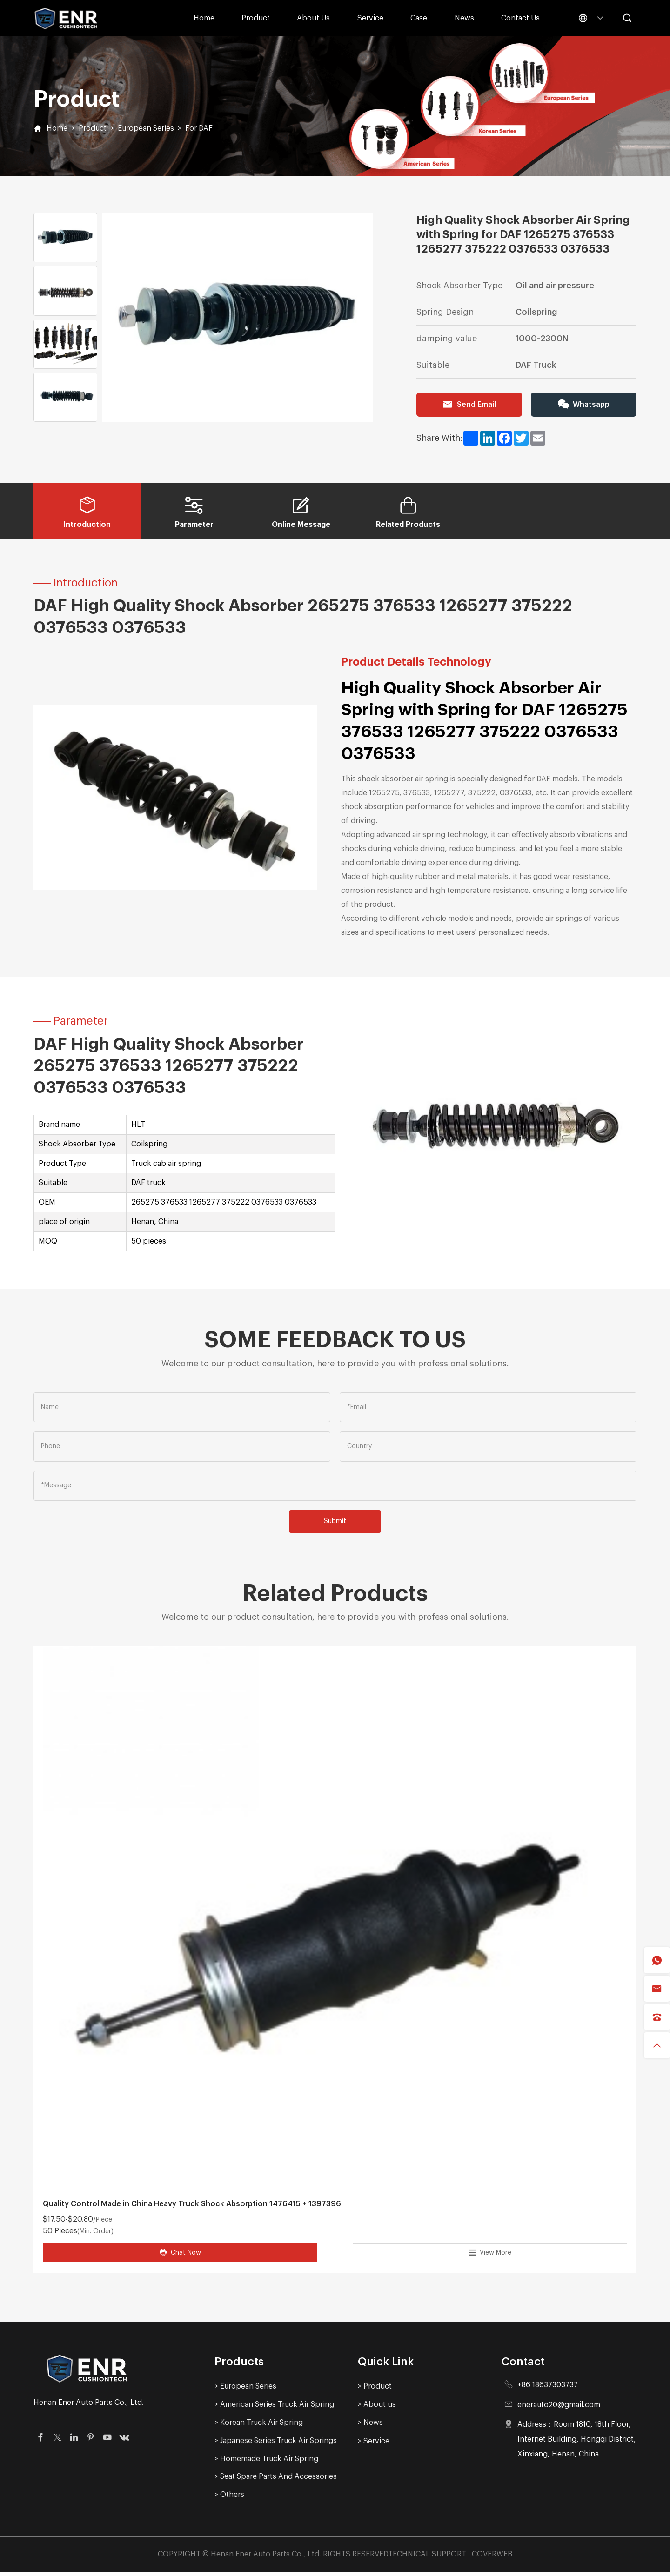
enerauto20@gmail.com (559, 2408)
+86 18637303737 (548, 2388)
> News (370, 2426)
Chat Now (180, 2256)
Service (370, 18)
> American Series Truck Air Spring (274, 2408)
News (464, 18)
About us (313, 18)
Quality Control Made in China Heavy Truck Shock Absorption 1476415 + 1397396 (192, 2207)
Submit (335, 1524)
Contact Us (520, 18)
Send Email (469, 405)
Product (255, 18)
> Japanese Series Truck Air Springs (276, 2445)
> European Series (245, 2390)
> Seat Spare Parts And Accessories (276, 2481)
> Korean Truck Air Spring (259, 2426)
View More (489, 2256)
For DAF (200, 128)
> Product (375, 2390)
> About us (377, 2408)
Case (418, 18)
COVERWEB (492, 2559)
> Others (229, 2499)
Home (204, 18)
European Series (146, 128)
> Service (373, 2445)
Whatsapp (584, 405)
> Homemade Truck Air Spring (266, 2463)
